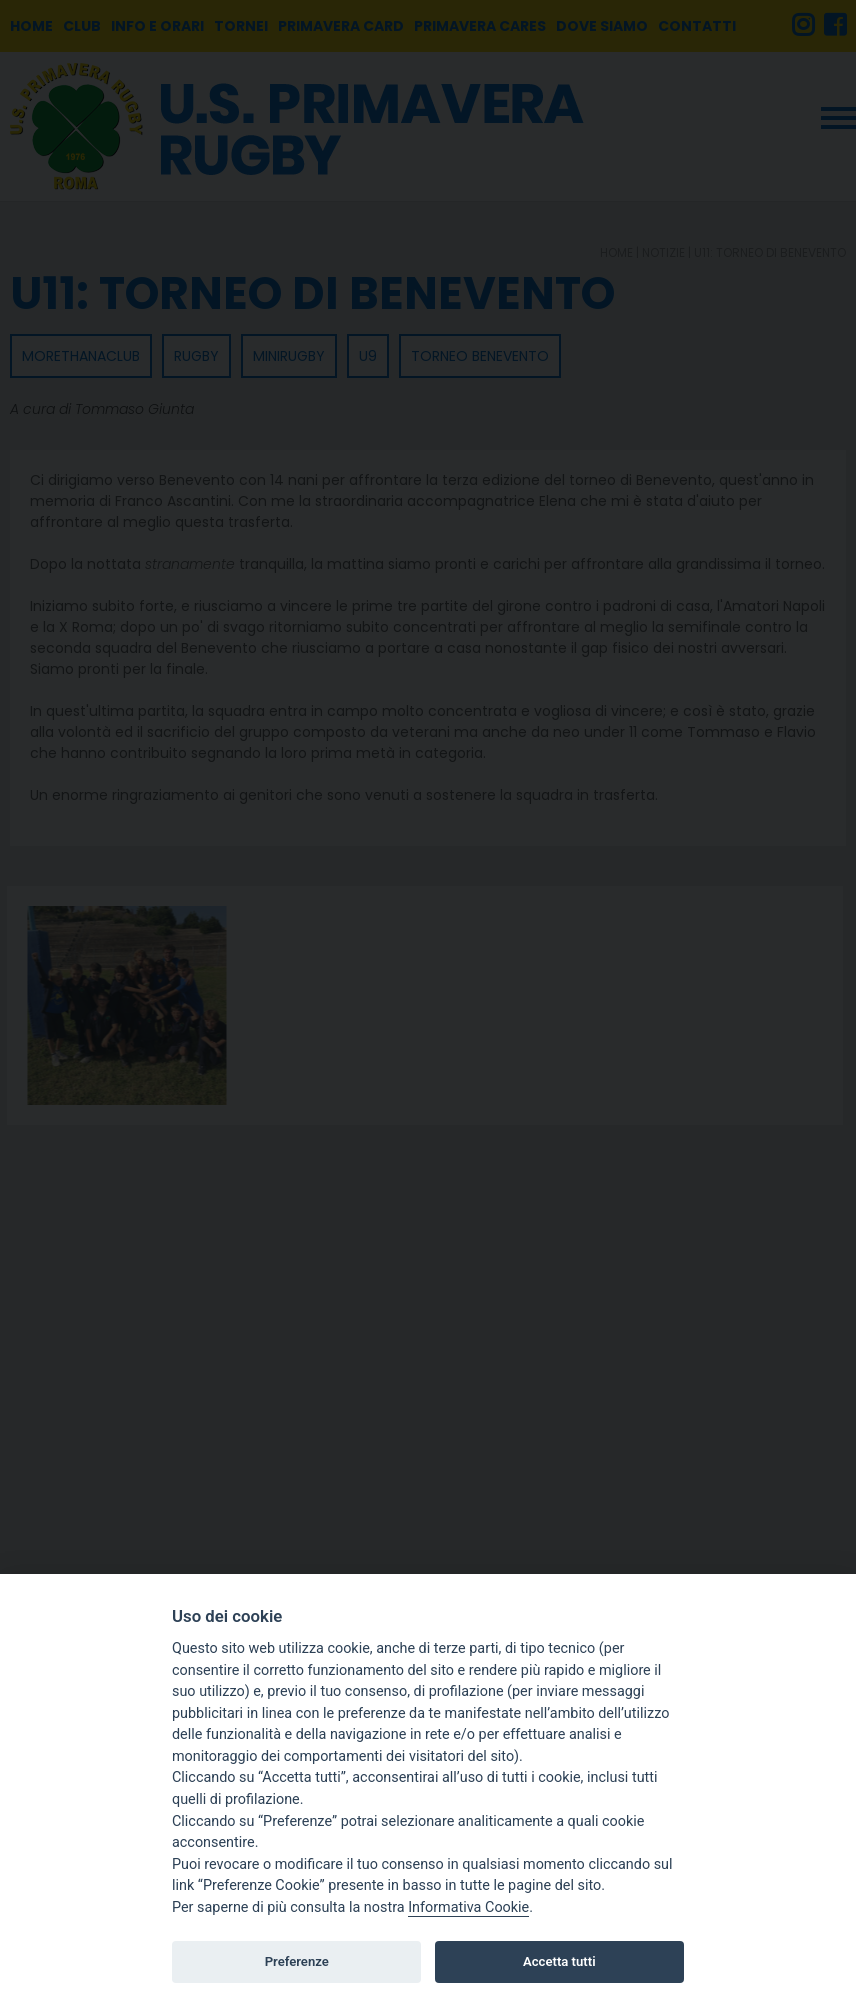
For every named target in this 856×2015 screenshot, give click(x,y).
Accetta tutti (559, 1961)
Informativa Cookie (468, 1907)
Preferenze (297, 1961)
